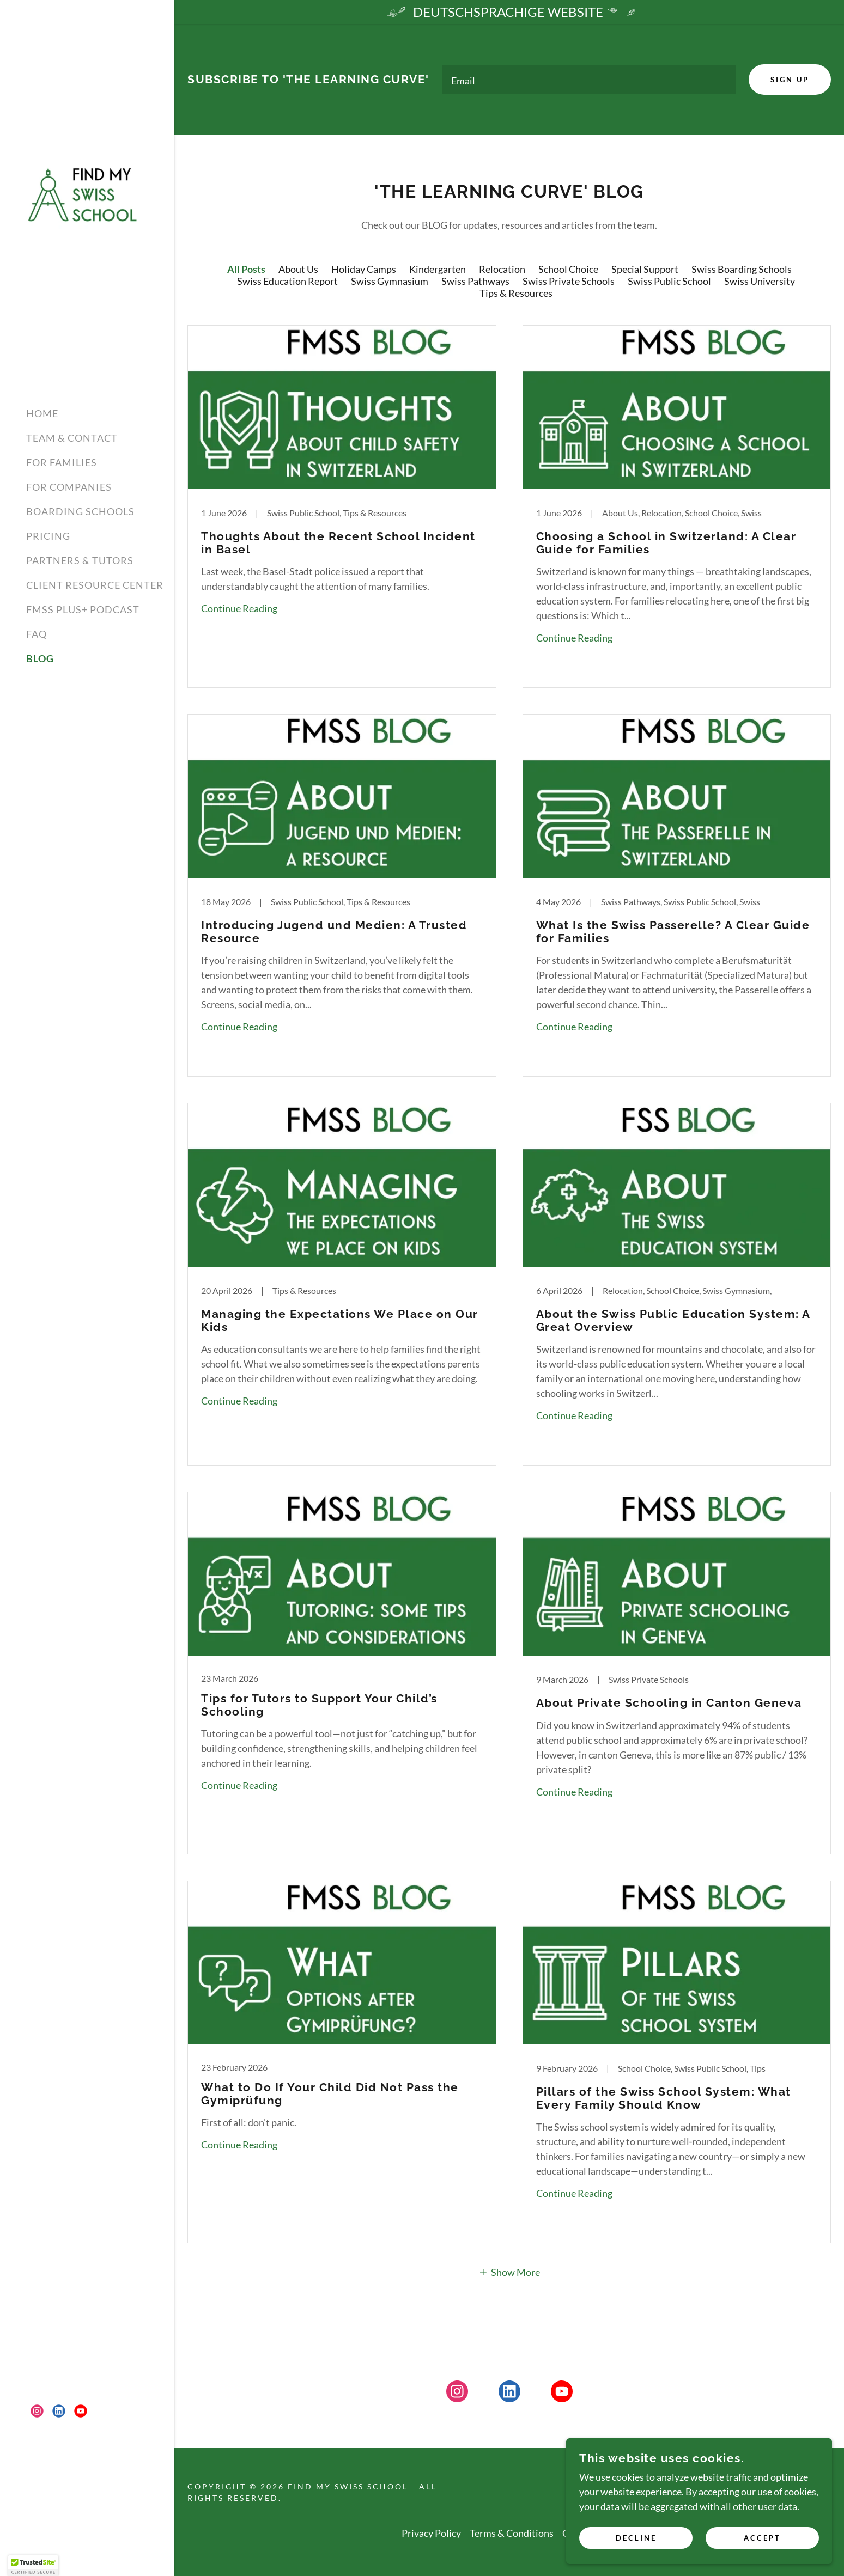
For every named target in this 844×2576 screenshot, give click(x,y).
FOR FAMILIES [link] (61, 462)
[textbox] (587, 80)
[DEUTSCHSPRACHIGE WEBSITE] (509, 12)
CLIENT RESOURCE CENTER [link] (94, 585)
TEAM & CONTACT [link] (72, 438)
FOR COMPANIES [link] (69, 487)
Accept (773, 2537)
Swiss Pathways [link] (475, 283)
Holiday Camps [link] (363, 271)
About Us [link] (298, 271)
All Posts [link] (246, 271)
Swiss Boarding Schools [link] (741, 271)
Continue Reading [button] (239, 610)
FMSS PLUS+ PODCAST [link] (82, 609)
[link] (87, 193)
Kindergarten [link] (437, 271)
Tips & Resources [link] (515, 295)
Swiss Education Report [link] (287, 283)
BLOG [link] (40, 658)
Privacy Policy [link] (431, 2535)
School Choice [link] (568, 271)
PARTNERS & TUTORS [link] (79, 560)
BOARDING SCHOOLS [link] (80, 511)
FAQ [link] (36, 634)
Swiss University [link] (759, 283)
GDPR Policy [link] (589, 2535)
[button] (509, 2273)
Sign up (788, 81)
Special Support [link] (644, 271)
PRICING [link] (48, 536)
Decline (670, 2537)
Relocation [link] (502, 271)
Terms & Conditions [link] (512, 2535)
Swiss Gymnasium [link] (389, 283)
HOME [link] (42, 413)
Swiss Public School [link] (669, 283)
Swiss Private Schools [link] (569, 283)
